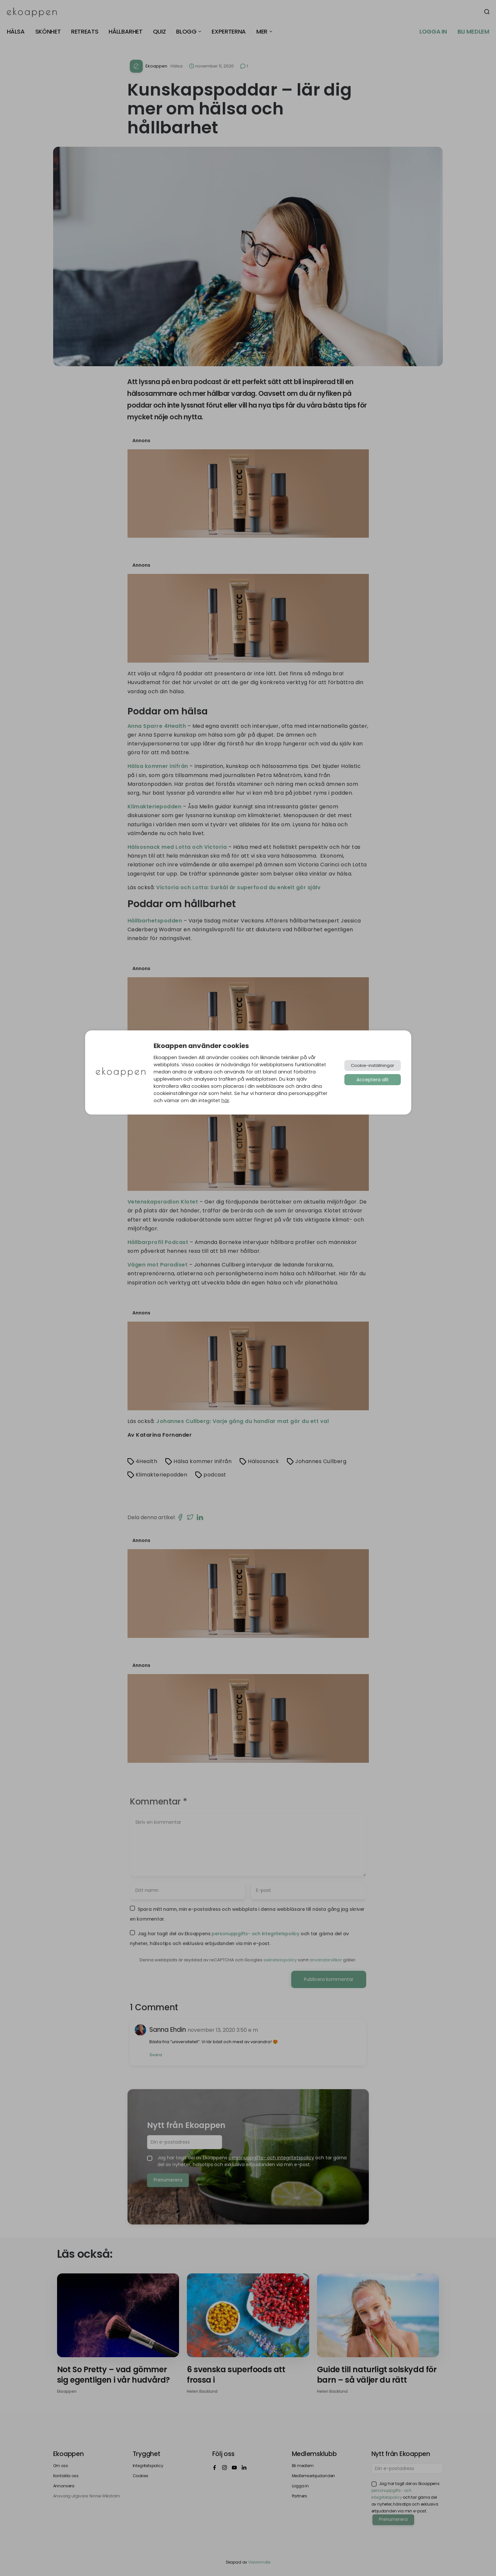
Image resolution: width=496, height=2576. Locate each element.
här (225, 1100)
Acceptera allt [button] (372, 1079)
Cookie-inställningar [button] (372, 1065)
